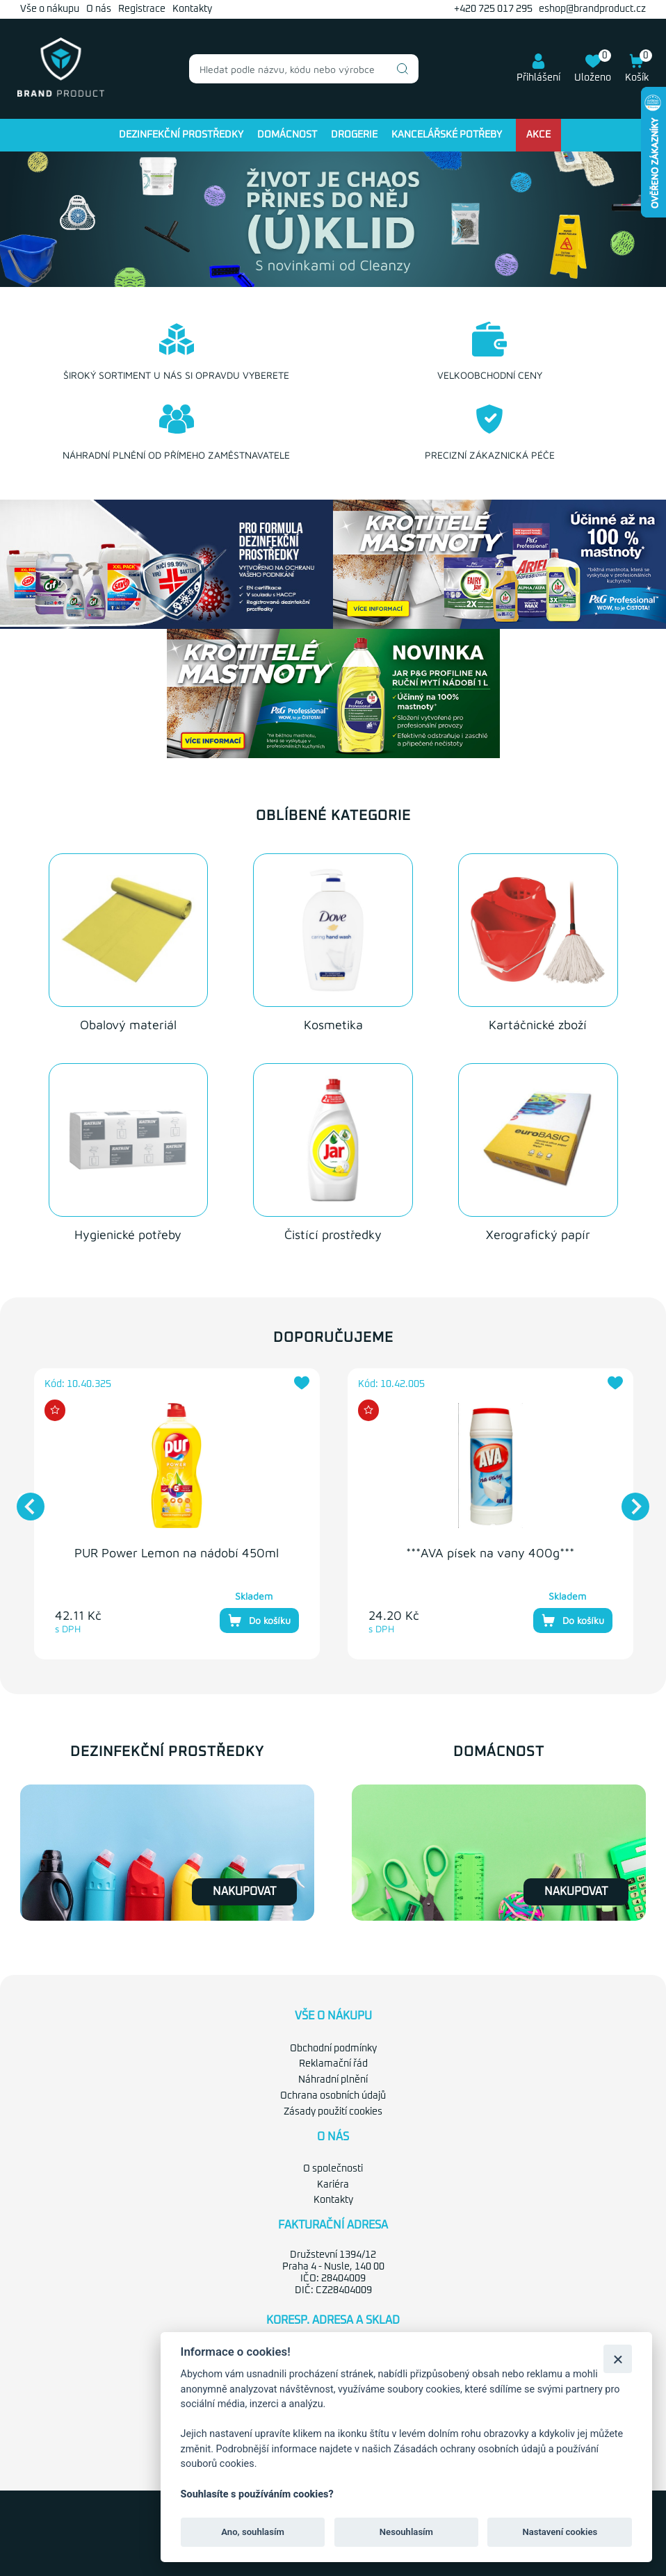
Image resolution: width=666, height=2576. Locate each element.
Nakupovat (244, 1891)
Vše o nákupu (49, 9)
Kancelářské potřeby (446, 135)
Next (628, 1500)
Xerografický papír (538, 1234)
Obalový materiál (128, 1024)
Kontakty (192, 9)
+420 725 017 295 (493, 9)
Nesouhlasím (406, 2532)
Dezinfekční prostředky (181, 135)
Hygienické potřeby (127, 1234)
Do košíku (259, 1620)
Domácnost (287, 135)
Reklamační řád (333, 2064)
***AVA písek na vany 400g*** (490, 1552)
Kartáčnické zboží (538, 1024)
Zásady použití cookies (333, 2112)
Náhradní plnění (333, 2080)
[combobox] (304, 68)
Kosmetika (333, 1024)
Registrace (141, 9)
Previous (24, 1500)
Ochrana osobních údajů (333, 2096)
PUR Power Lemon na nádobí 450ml (176, 1552)
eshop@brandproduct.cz (592, 9)
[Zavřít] (617, 2359)
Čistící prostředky (333, 1234)
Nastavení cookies (559, 2532)
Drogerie (354, 135)
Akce (538, 135)
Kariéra (333, 2185)
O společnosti (333, 2169)
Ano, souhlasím (252, 2532)
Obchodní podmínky (333, 2048)
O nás (98, 9)
